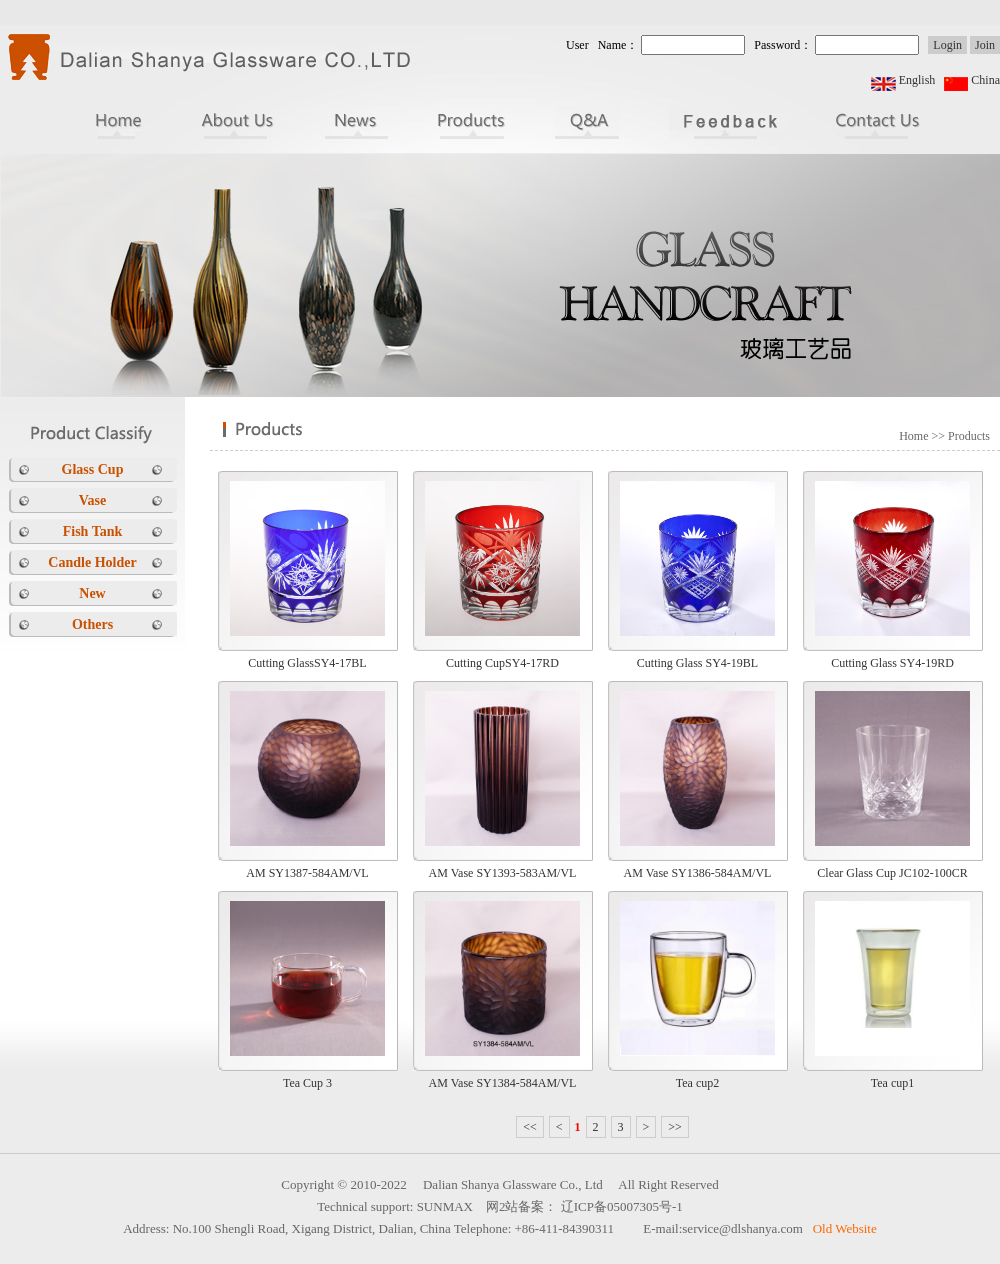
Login (947, 45)
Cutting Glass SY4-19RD (892, 663)
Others (92, 624)
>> (675, 1127)
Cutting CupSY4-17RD (502, 663)
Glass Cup (93, 469)
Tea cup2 (697, 1083)
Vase (93, 500)
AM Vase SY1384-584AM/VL (503, 1083)
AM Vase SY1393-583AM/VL (503, 873)
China (985, 80)
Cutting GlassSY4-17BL (307, 663)
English (917, 80)
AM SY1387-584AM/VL (307, 873)
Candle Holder (92, 562)
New (92, 593)
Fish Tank (93, 531)
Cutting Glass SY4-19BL (697, 663)
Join (985, 45)
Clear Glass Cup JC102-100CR (892, 873)
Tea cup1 (892, 1083)
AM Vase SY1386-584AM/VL (698, 873)
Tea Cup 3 (307, 1083)
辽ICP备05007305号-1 (622, 1206)
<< (530, 1127)
